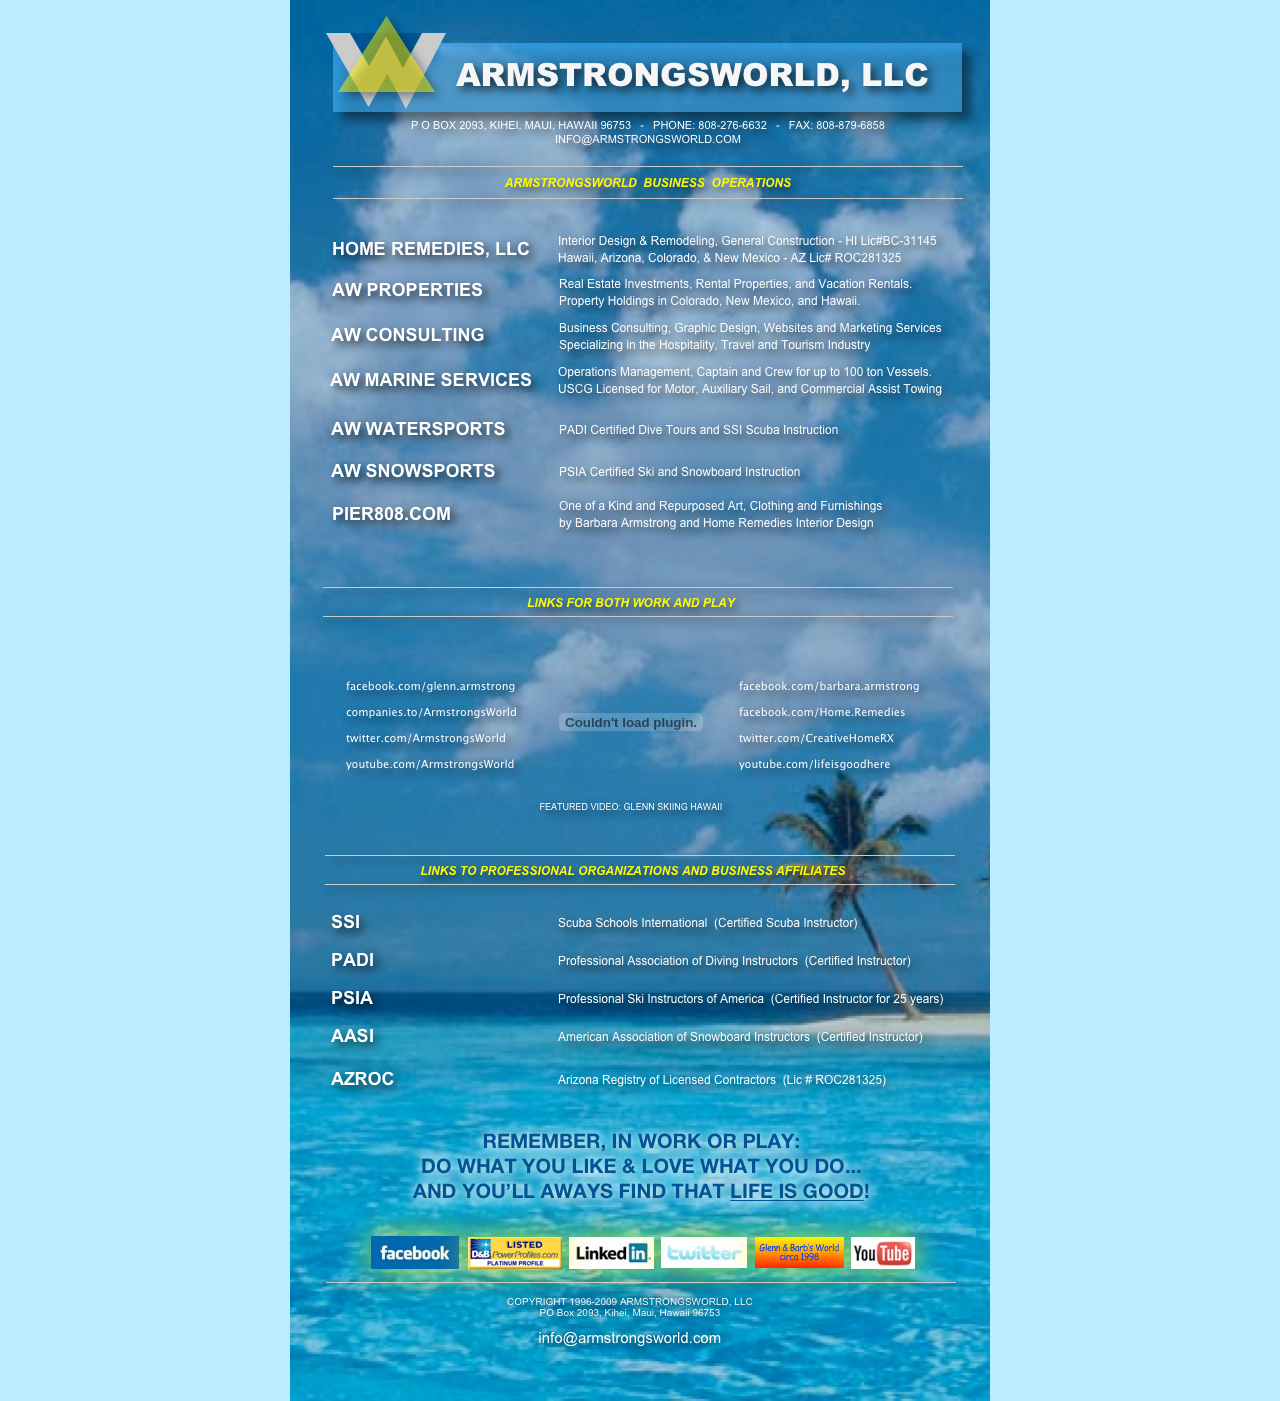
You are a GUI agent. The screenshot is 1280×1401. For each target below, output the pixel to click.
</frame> (631, 722)
